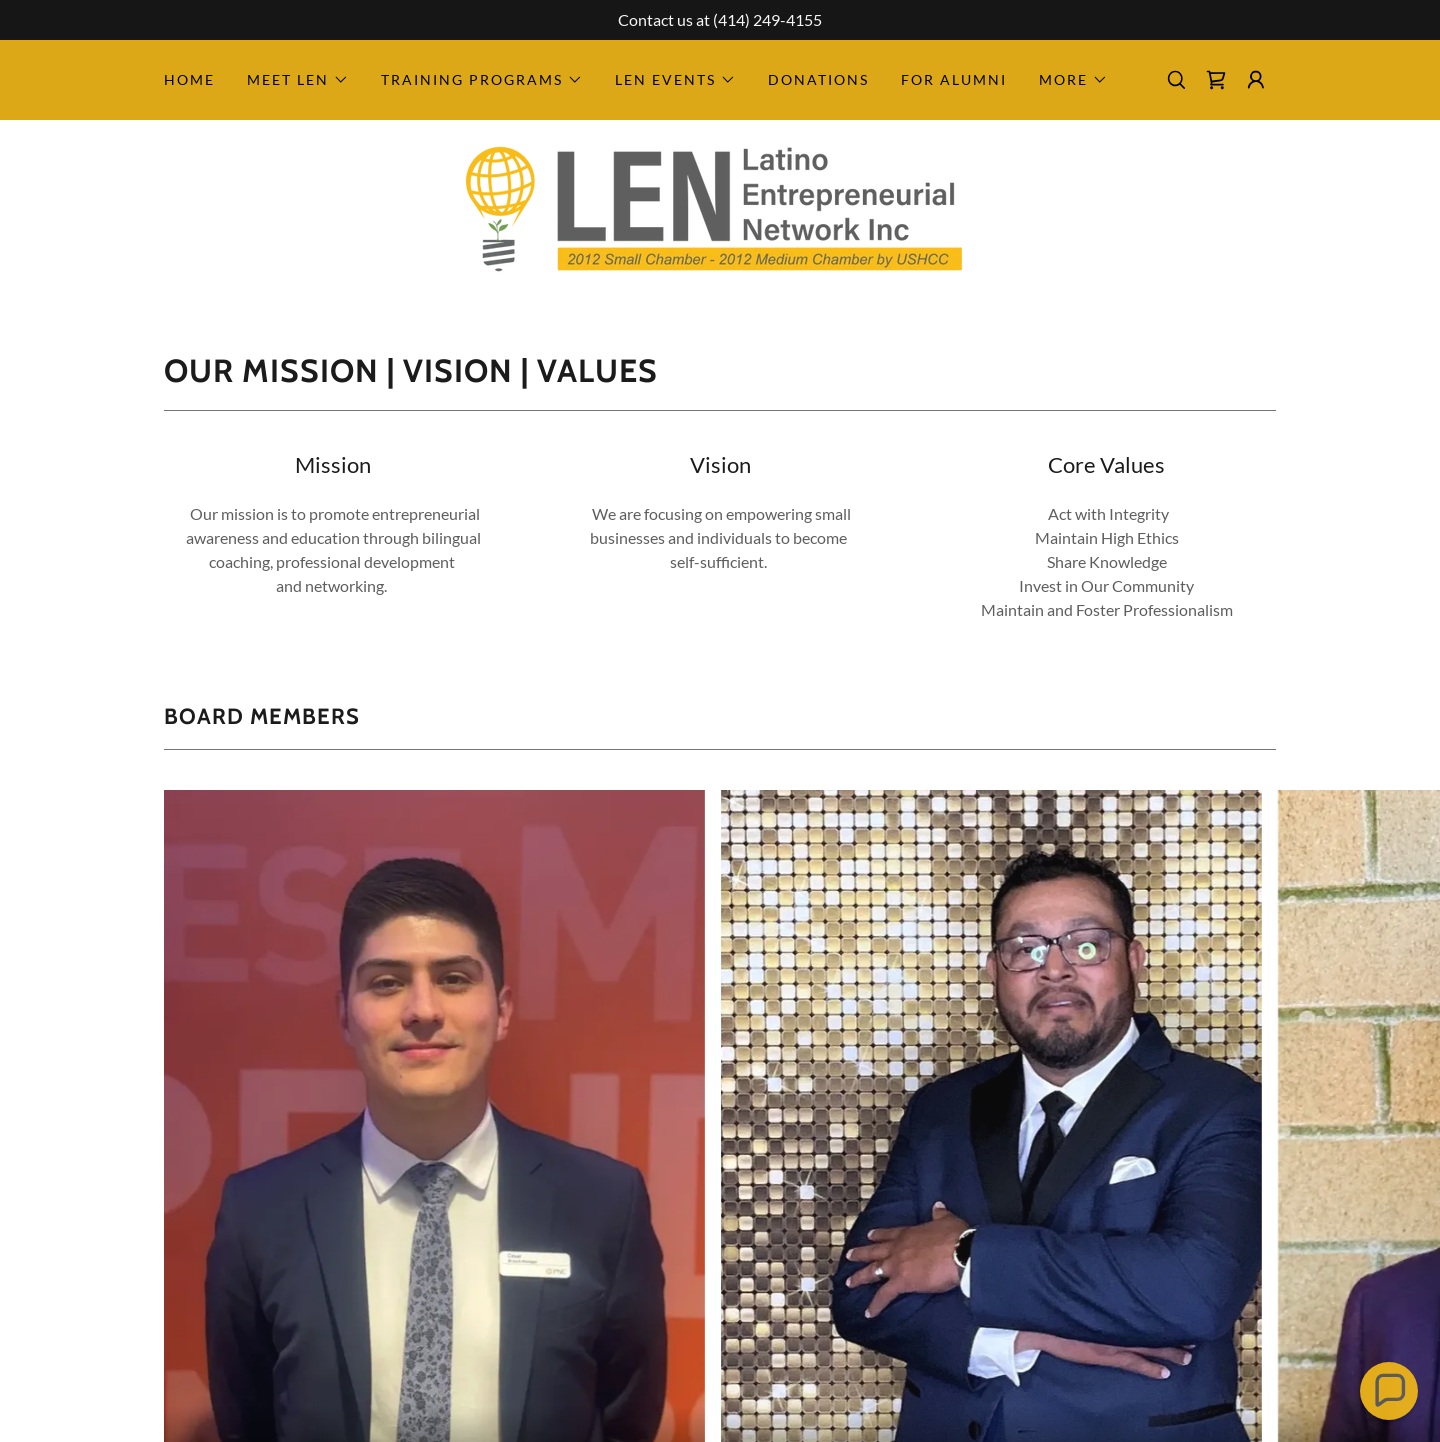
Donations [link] (818, 79)
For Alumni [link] (954, 79)
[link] (1216, 80)
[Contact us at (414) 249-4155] (720, 20)
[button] (298, 80)
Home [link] (189, 79)
